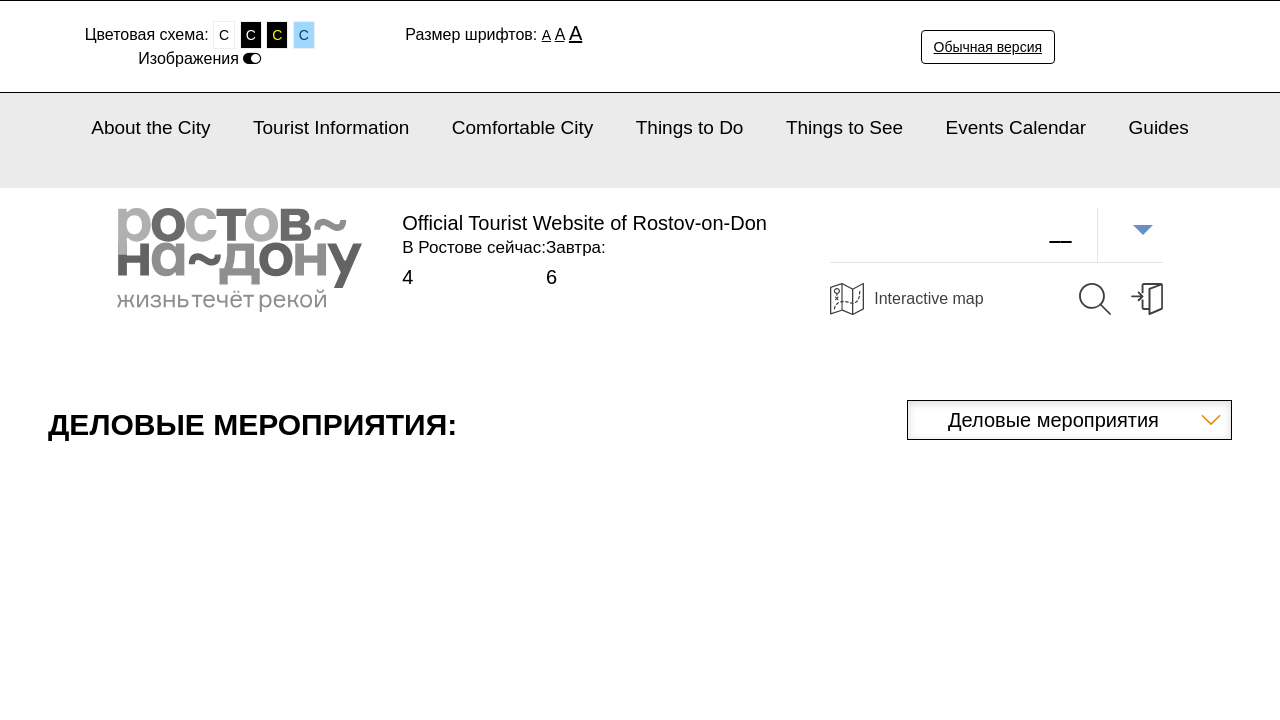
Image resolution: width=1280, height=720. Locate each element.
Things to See (844, 127)
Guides (1159, 127)
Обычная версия (988, 47)
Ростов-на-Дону (239, 260)
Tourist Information (331, 127)
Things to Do (690, 127)
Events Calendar (1016, 127)
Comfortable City (523, 127)
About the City (150, 127)
